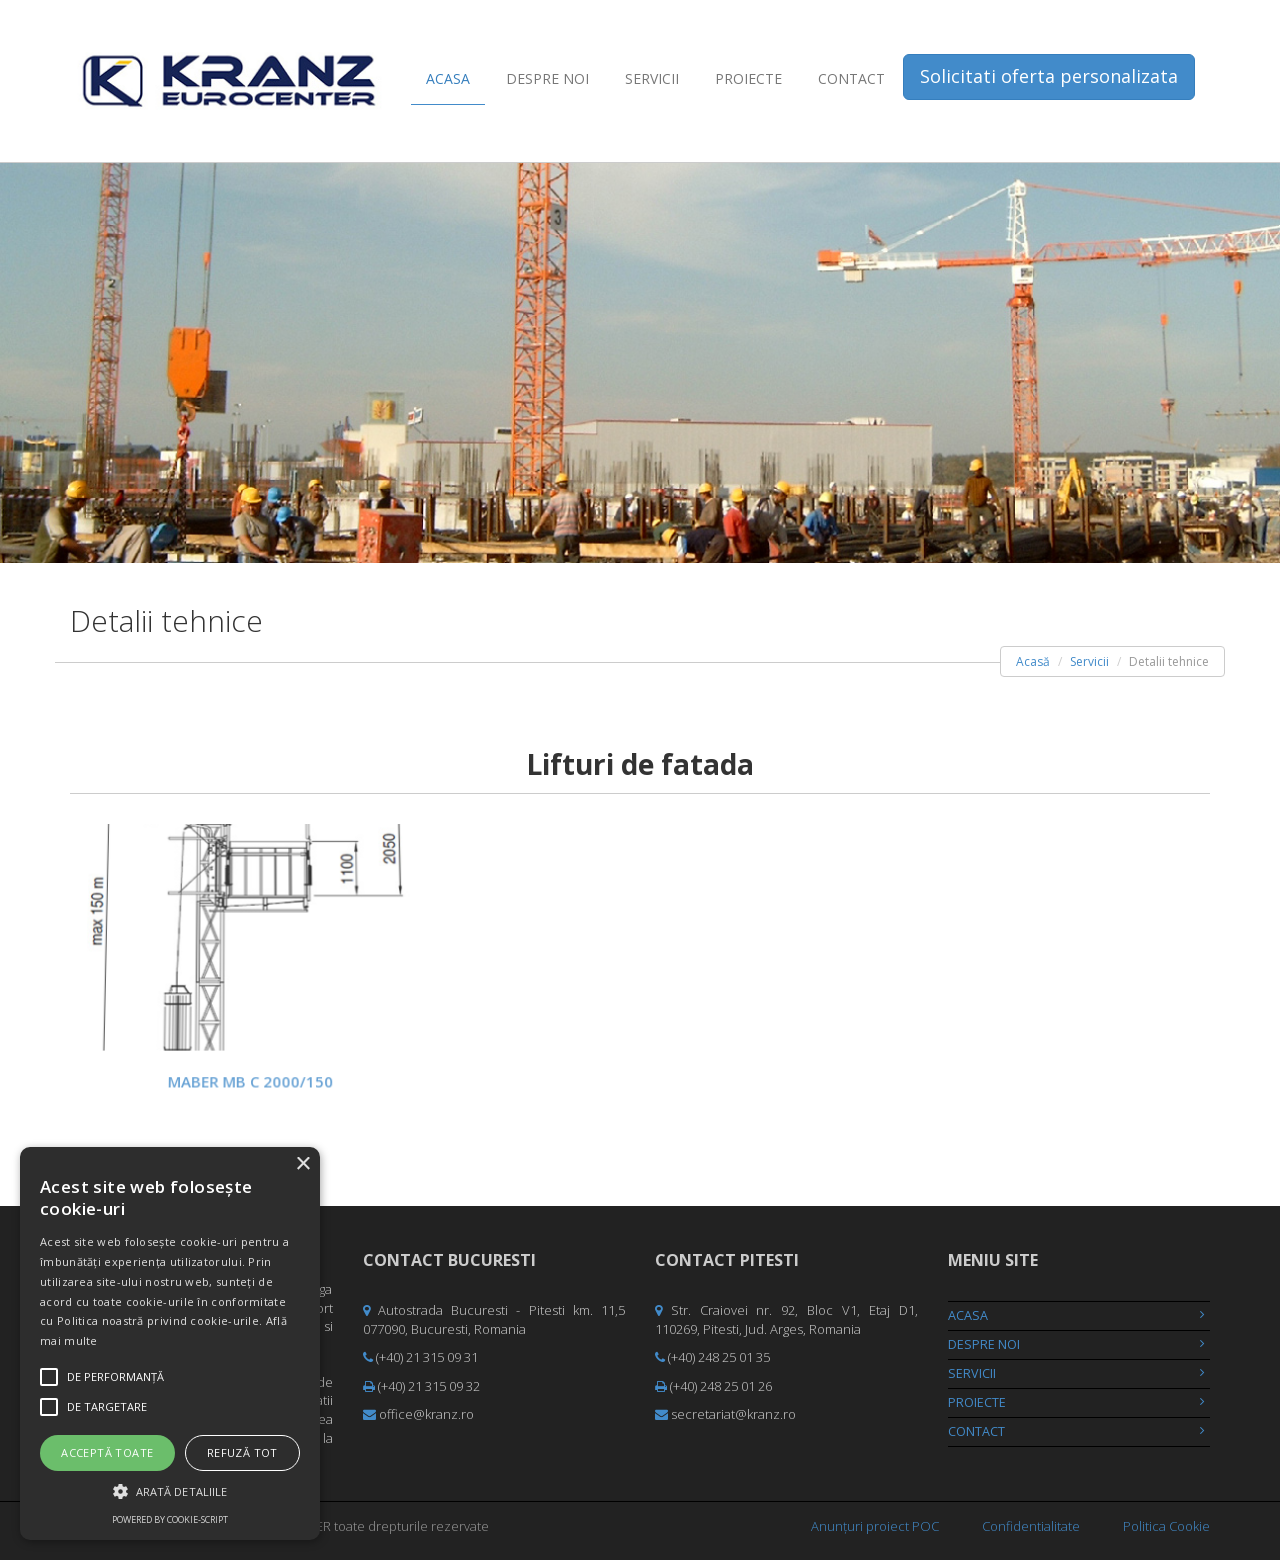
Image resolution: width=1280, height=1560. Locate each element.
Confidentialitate (1031, 1526)
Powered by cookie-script (170, 1519)
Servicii (652, 78)
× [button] (302, 1164)
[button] (170, 1490)
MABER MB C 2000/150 (250, 1077)
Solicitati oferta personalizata (1049, 76)
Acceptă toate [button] (107, 1452)
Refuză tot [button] (242, 1452)
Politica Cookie (1166, 1526)
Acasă (1033, 661)
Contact (851, 78)
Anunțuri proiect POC (875, 1526)
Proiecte (748, 78)
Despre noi (547, 78)
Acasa (448, 78)
